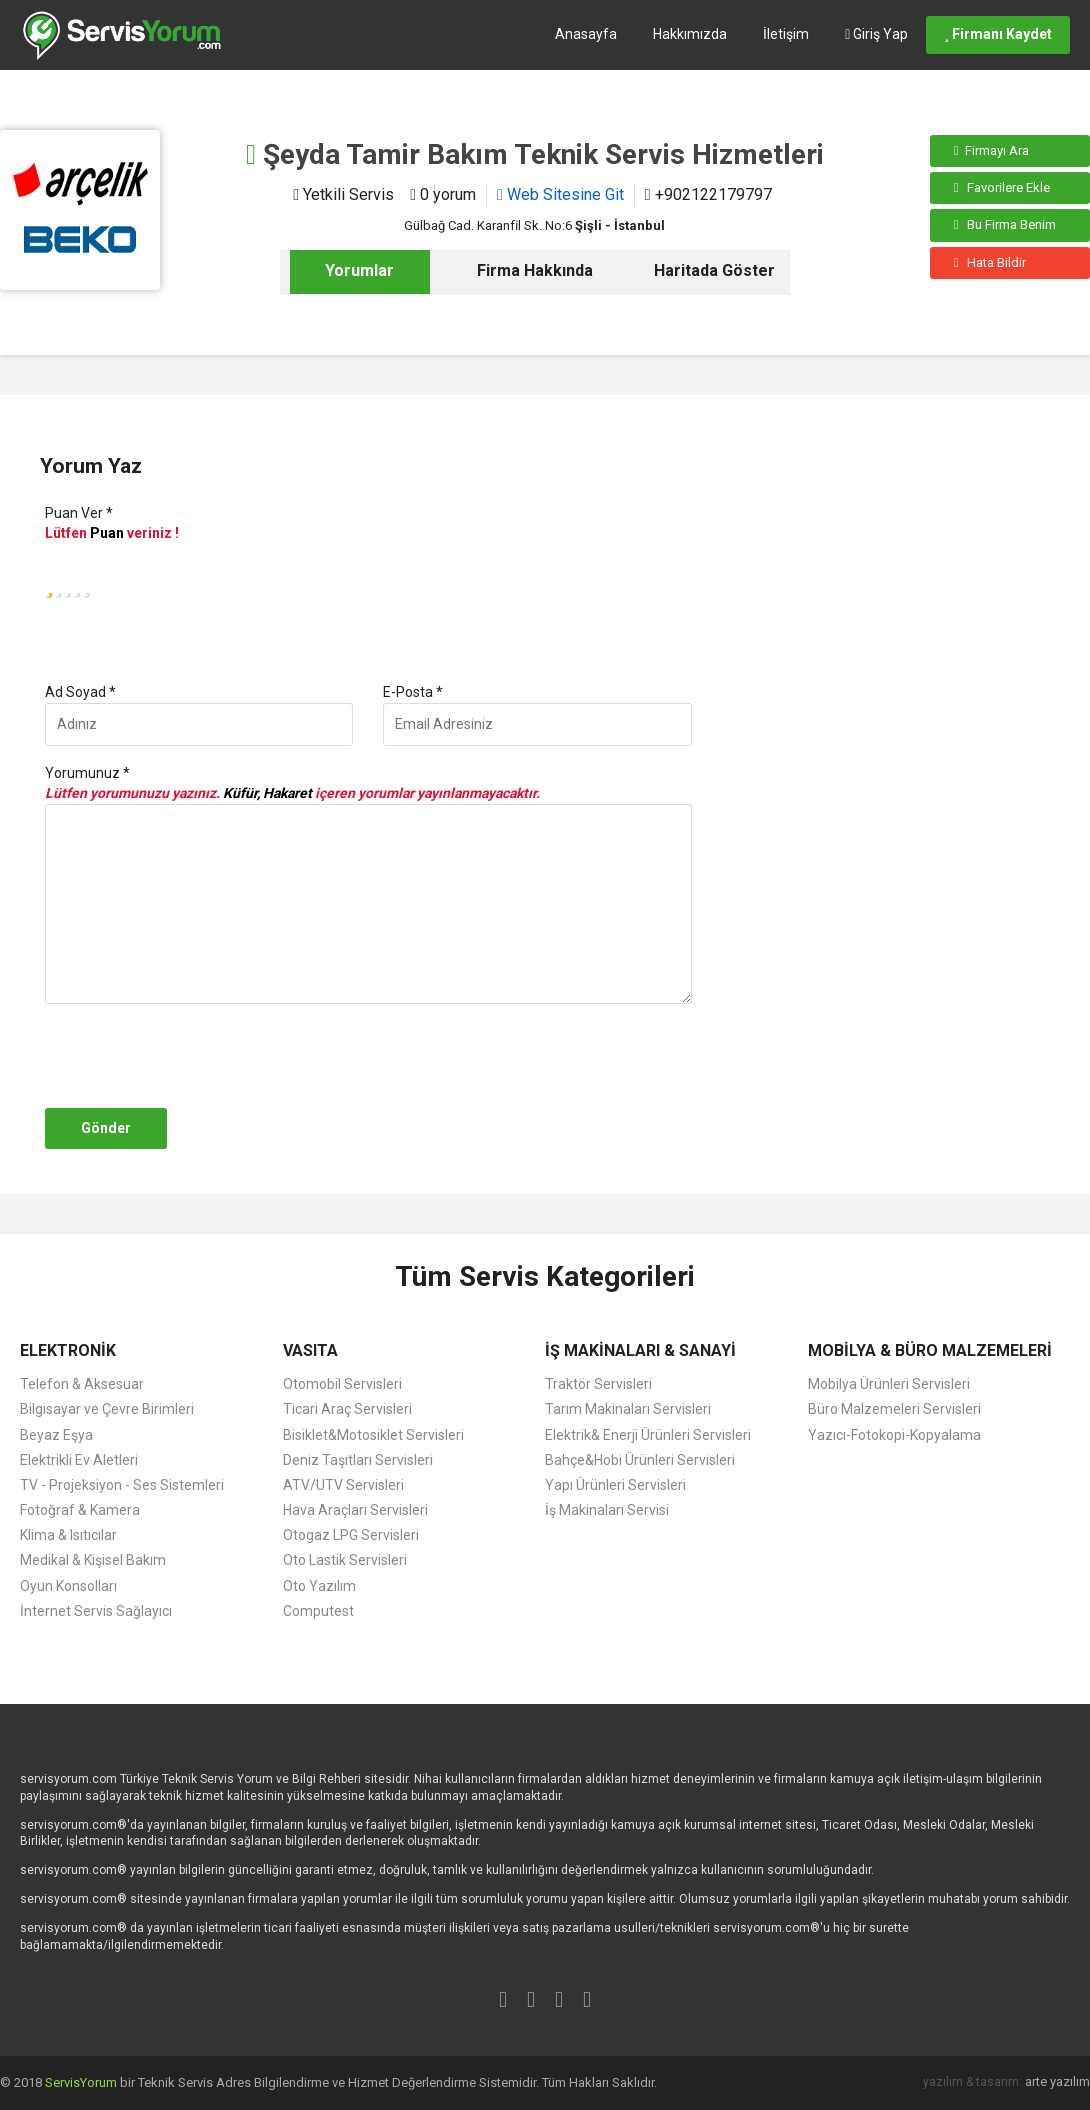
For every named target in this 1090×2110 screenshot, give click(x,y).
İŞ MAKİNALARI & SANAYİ (640, 1350)
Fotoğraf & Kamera (80, 1510)
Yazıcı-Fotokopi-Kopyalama (894, 1435)
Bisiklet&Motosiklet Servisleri (373, 1435)
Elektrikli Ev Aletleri (79, 1460)
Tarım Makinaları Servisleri (628, 1409)
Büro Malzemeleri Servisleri (894, 1409)
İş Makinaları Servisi (607, 1510)
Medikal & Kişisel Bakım (93, 1560)
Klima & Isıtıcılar (68, 1535)
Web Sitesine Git (560, 194)
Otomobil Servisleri (342, 1384)
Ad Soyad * (80, 692)
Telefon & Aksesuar (82, 1384)
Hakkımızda (690, 34)
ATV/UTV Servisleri (343, 1485)
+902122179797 (708, 194)
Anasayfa (586, 34)
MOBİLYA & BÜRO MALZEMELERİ (930, 1350)
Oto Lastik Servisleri (345, 1560)
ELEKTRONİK (68, 1350)
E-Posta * (413, 692)
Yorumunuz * (87, 773)
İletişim (786, 34)
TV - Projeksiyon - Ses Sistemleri (122, 1485)
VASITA (310, 1350)
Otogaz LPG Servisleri (351, 1535)
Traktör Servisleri (598, 1384)
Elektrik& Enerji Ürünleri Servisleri (648, 1435)
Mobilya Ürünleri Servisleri (889, 1384)
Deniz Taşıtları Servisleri (358, 1460)
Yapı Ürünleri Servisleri (615, 1485)
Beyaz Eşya (56, 1435)
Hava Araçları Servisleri (355, 1510)
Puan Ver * (79, 513)
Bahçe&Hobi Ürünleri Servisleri (640, 1460)
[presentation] (192, 1056)
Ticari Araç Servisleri (347, 1409)
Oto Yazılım (319, 1586)
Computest (318, 1611)
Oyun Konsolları (68, 1586)
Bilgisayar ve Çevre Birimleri (107, 1409)
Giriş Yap (876, 34)
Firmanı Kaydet (998, 34)
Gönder (106, 1128)
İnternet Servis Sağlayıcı (96, 1611)
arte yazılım (1057, 2081)
